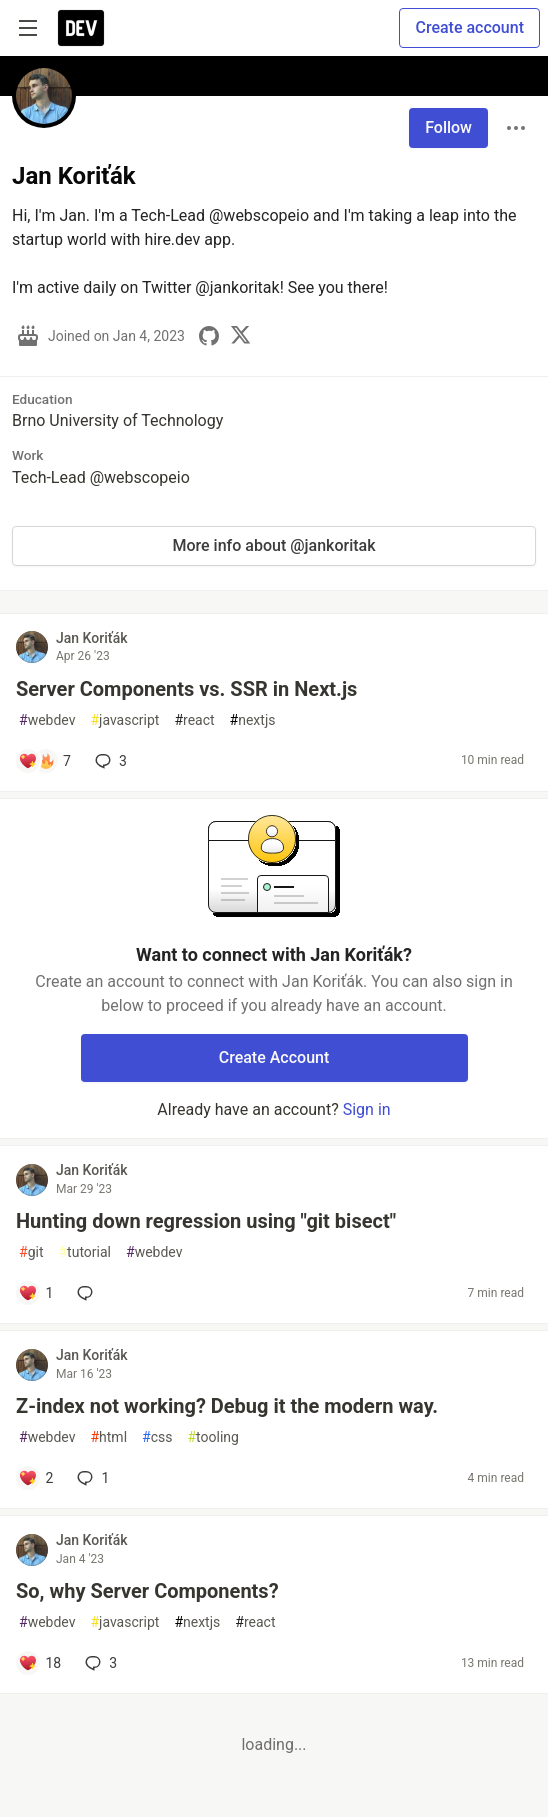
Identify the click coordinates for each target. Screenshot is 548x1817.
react (194, 720)
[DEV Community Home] (81, 28)
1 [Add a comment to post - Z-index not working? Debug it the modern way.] (91, 1478)
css (157, 1437)
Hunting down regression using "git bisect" (206, 1221)
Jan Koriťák (92, 638)
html (108, 1437)
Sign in (367, 1109)
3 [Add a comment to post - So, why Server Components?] (99, 1663)
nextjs (253, 720)
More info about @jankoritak (273, 545)
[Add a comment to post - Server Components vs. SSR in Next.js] (44, 761)
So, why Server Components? (147, 1591)
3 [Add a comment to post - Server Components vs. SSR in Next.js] (109, 761)
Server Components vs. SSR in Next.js (186, 689)
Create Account (274, 1057)
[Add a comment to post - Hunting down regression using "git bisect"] (35, 1293)
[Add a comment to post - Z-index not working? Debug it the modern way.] (35, 1478)
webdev (47, 720)
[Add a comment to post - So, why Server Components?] (39, 1663)
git (31, 1252)
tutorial (84, 1252)
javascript (124, 720)
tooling (212, 1437)
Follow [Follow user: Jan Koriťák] (448, 127)
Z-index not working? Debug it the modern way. (227, 1406)
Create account (469, 27)
